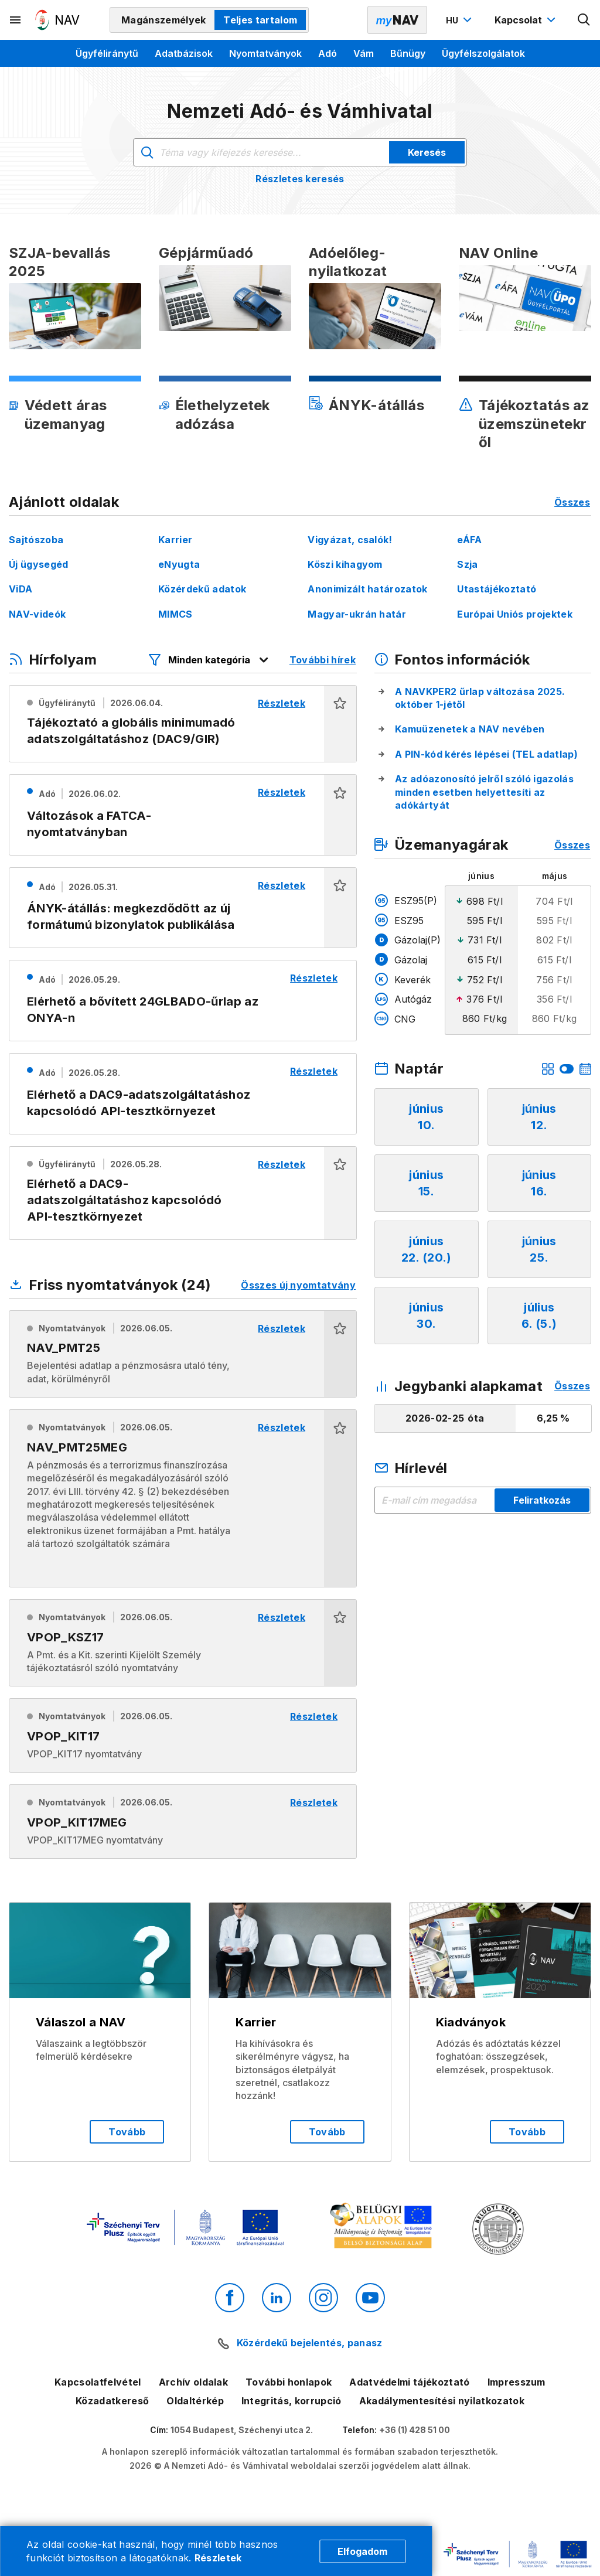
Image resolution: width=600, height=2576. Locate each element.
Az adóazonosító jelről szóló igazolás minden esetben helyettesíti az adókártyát (484, 792)
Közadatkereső (112, 2401)
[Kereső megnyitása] (584, 20)
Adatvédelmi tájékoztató (409, 2382)
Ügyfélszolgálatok (483, 53)
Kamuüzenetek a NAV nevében (469, 729)
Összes (572, 502)
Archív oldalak (193, 2382)
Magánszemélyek (163, 20)
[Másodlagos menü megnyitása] (16, 20)
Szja (467, 564)
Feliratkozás (542, 1500)
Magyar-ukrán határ (357, 614)
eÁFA (469, 540)
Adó (327, 53)
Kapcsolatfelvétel (97, 2382)
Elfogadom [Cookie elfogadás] (362, 2551)
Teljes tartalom (260, 20)
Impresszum (517, 2382)
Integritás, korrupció (291, 2401)
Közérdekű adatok (202, 589)
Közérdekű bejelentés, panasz (310, 2343)
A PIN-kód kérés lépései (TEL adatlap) (486, 754)
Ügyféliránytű (107, 53)
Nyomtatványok (265, 53)
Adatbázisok (184, 53)
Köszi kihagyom (345, 564)
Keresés (427, 152)
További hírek (322, 660)
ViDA (20, 589)
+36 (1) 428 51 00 (414, 2430)
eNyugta (179, 564)
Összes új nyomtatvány (298, 1285)
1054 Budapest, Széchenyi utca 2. (242, 2430)
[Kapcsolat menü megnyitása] (526, 20)
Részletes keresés (299, 179)
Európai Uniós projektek (514, 614)
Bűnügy (407, 53)
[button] (340, 724)
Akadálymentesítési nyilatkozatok (441, 2401)
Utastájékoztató (496, 589)
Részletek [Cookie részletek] (218, 2558)
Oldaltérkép (195, 2401)
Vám (363, 53)
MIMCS (175, 614)
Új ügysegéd (39, 564)
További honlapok (289, 2382)
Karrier (175, 540)
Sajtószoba (36, 540)
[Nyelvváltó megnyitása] (460, 20)
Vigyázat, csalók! (350, 540)
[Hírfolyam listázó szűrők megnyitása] (209, 660)
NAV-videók (37, 614)
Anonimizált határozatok (367, 589)
